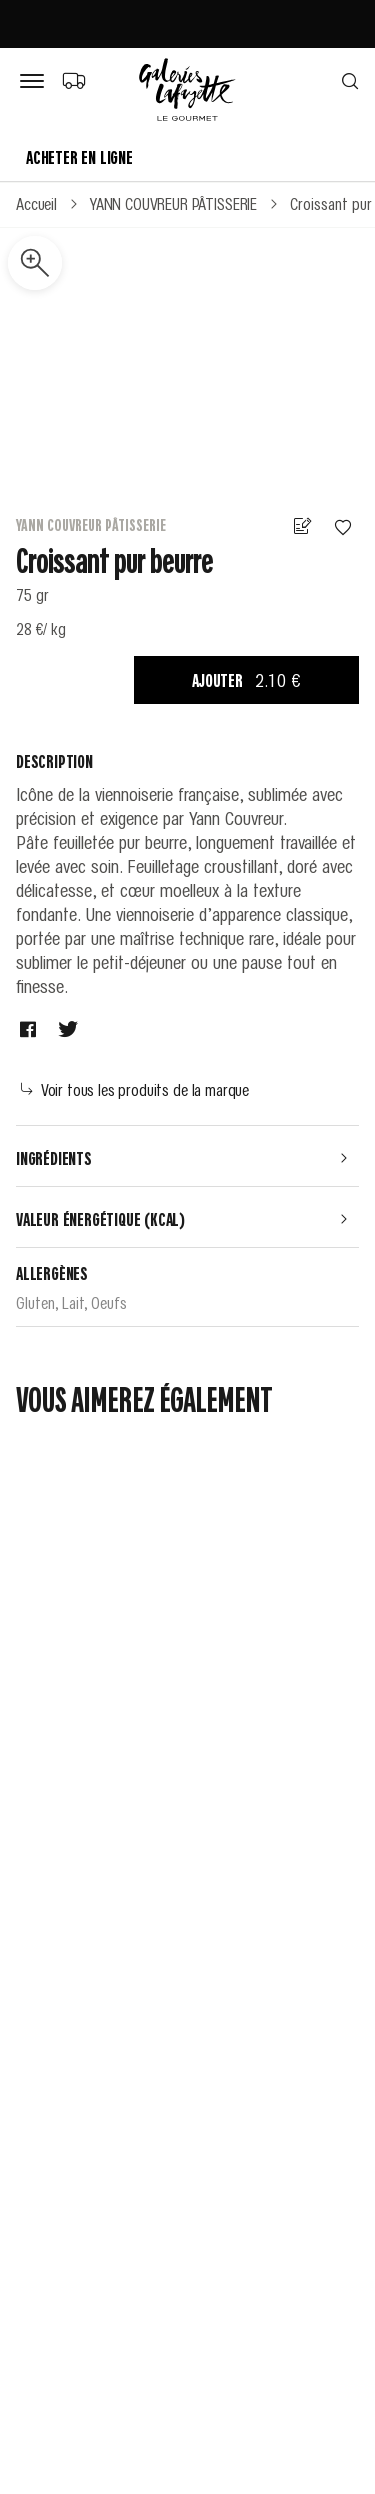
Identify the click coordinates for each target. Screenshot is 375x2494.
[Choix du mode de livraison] (73, 80)
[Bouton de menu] (36, 82)
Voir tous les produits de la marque (135, 1089)
